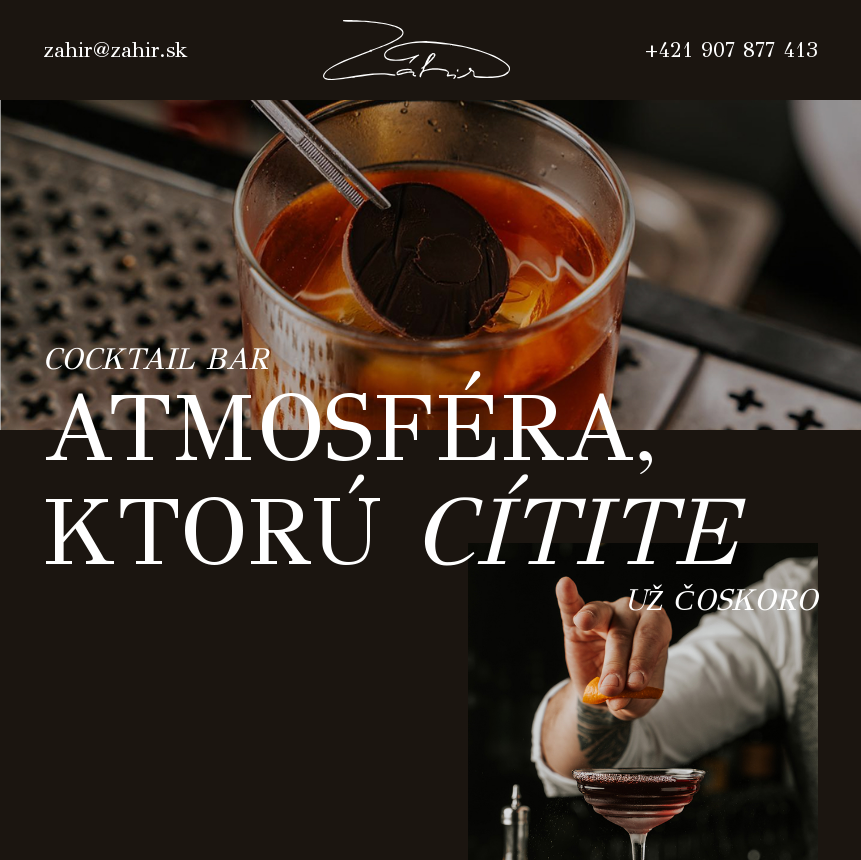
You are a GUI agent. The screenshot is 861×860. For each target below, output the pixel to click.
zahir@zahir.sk (115, 50)
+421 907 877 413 (731, 50)
